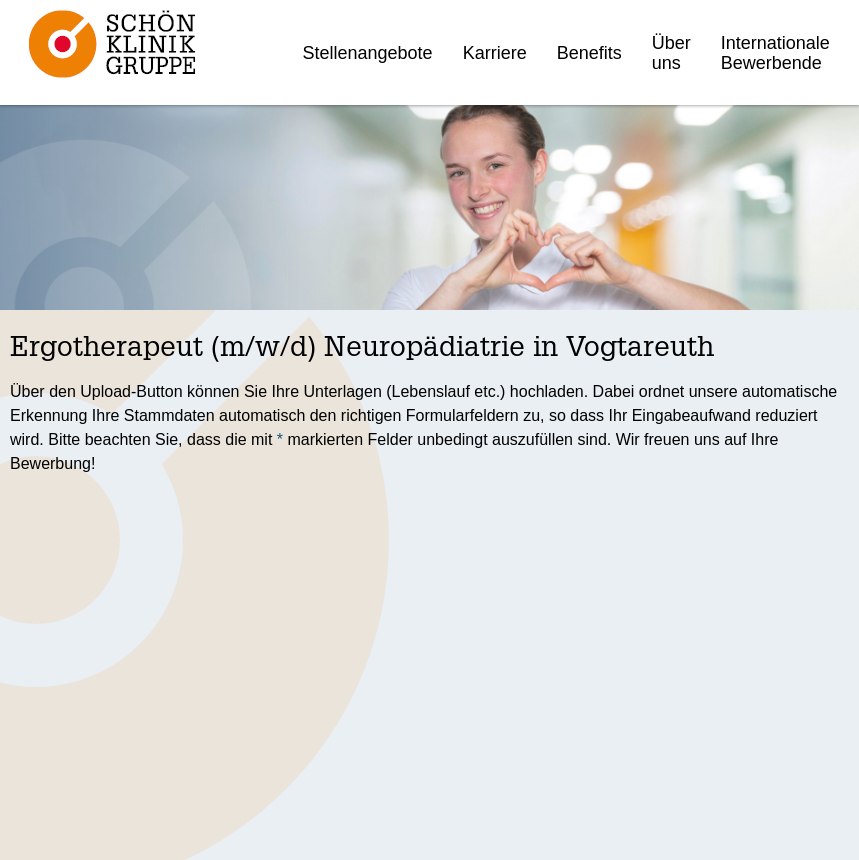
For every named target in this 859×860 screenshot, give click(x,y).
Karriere (495, 53)
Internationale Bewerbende (775, 53)
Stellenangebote (368, 53)
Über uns (671, 53)
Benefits (589, 53)
